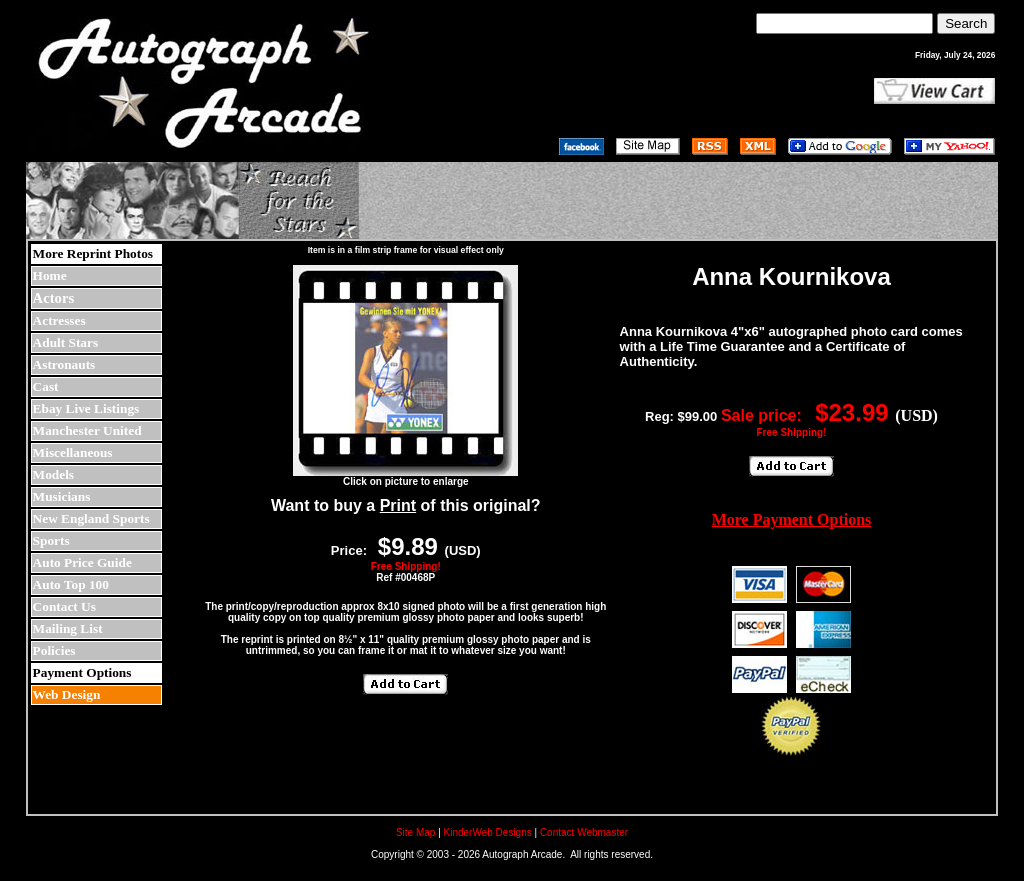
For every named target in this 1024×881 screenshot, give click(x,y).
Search (966, 23)
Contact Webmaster (584, 832)
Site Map (415, 832)
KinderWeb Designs (488, 832)
